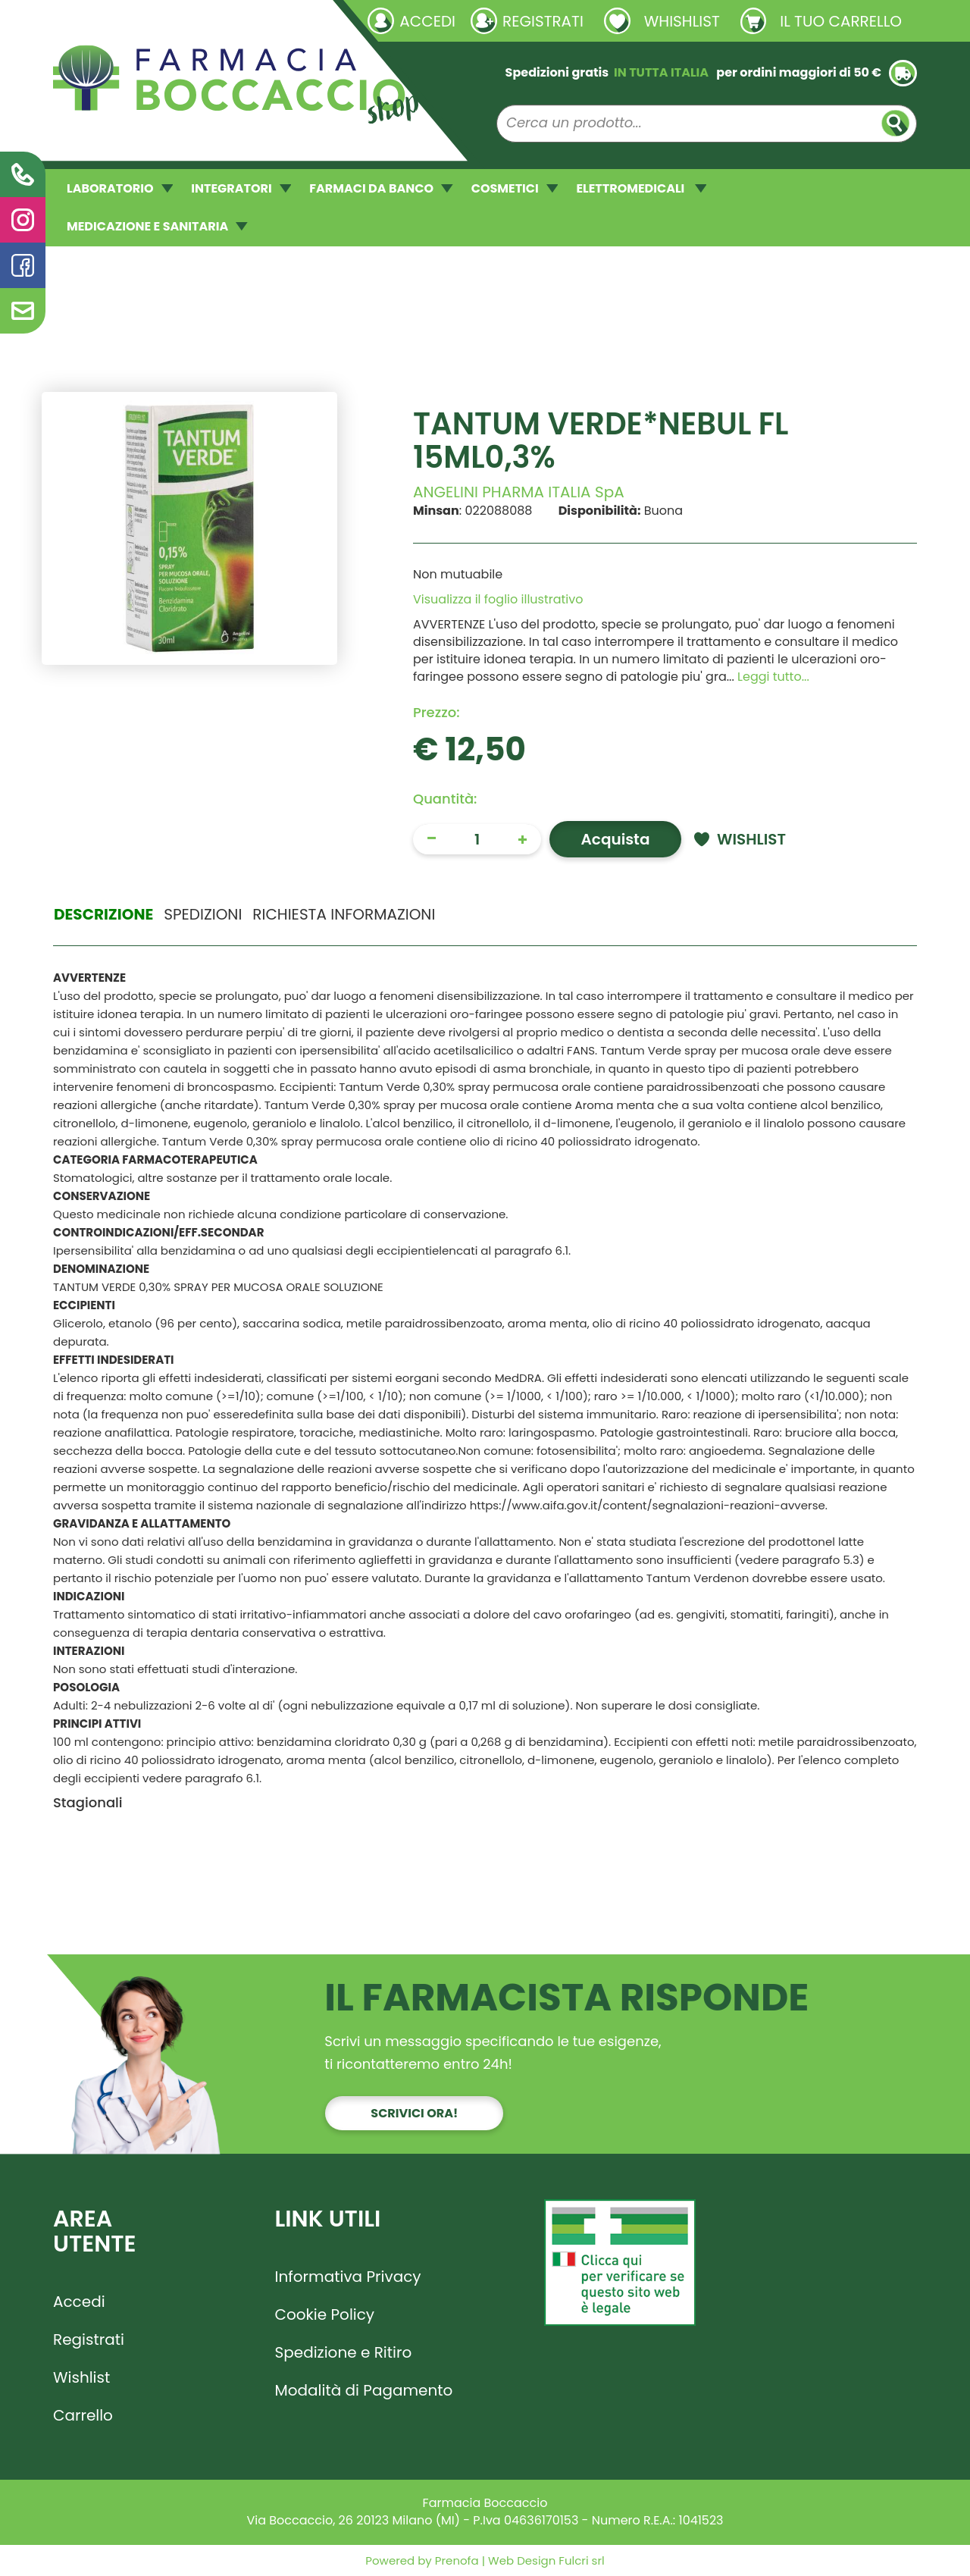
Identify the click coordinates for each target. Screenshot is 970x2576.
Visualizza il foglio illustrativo (498, 599)
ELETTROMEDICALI (641, 188)
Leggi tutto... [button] (773, 676)
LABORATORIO (120, 188)
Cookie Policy (325, 2314)
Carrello (83, 2415)
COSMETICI (515, 188)
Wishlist (81, 2377)
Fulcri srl (581, 2560)
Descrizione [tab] (103, 914)
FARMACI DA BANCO (380, 188)
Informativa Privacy (348, 2276)
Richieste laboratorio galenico (143, 20)
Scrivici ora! (414, 2113)
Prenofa (455, 2560)
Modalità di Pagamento (364, 2390)
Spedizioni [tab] (203, 914)
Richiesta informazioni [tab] (343, 914)
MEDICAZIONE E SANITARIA (157, 226)
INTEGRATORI (241, 188)
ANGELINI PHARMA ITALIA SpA (518, 492)
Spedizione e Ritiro (343, 2352)
